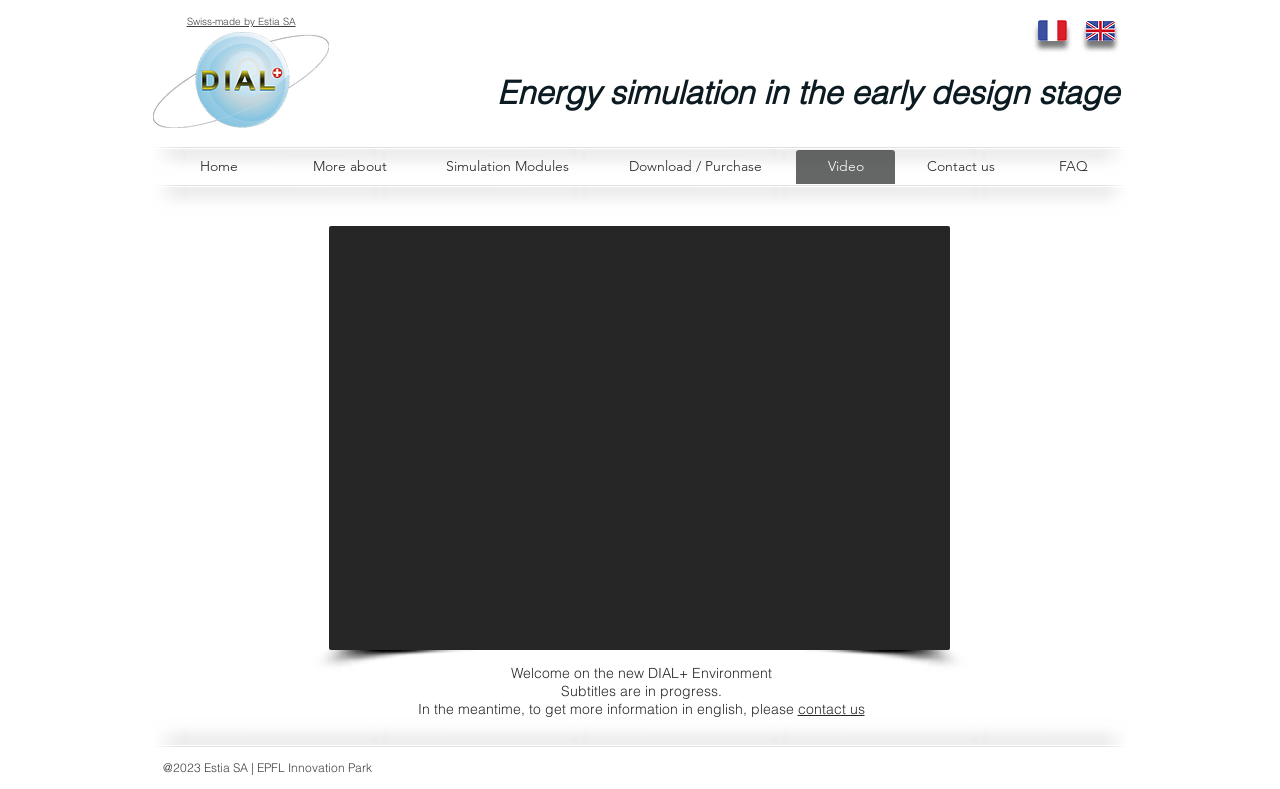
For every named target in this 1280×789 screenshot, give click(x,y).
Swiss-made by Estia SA (241, 21)
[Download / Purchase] (695, 167)
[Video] (845, 167)
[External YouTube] (639, 438)
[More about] (349, 167)
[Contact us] (961, 167)
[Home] (218, 167)
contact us (831, 709)
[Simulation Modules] (507, 167)
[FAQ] (1073, 167)
